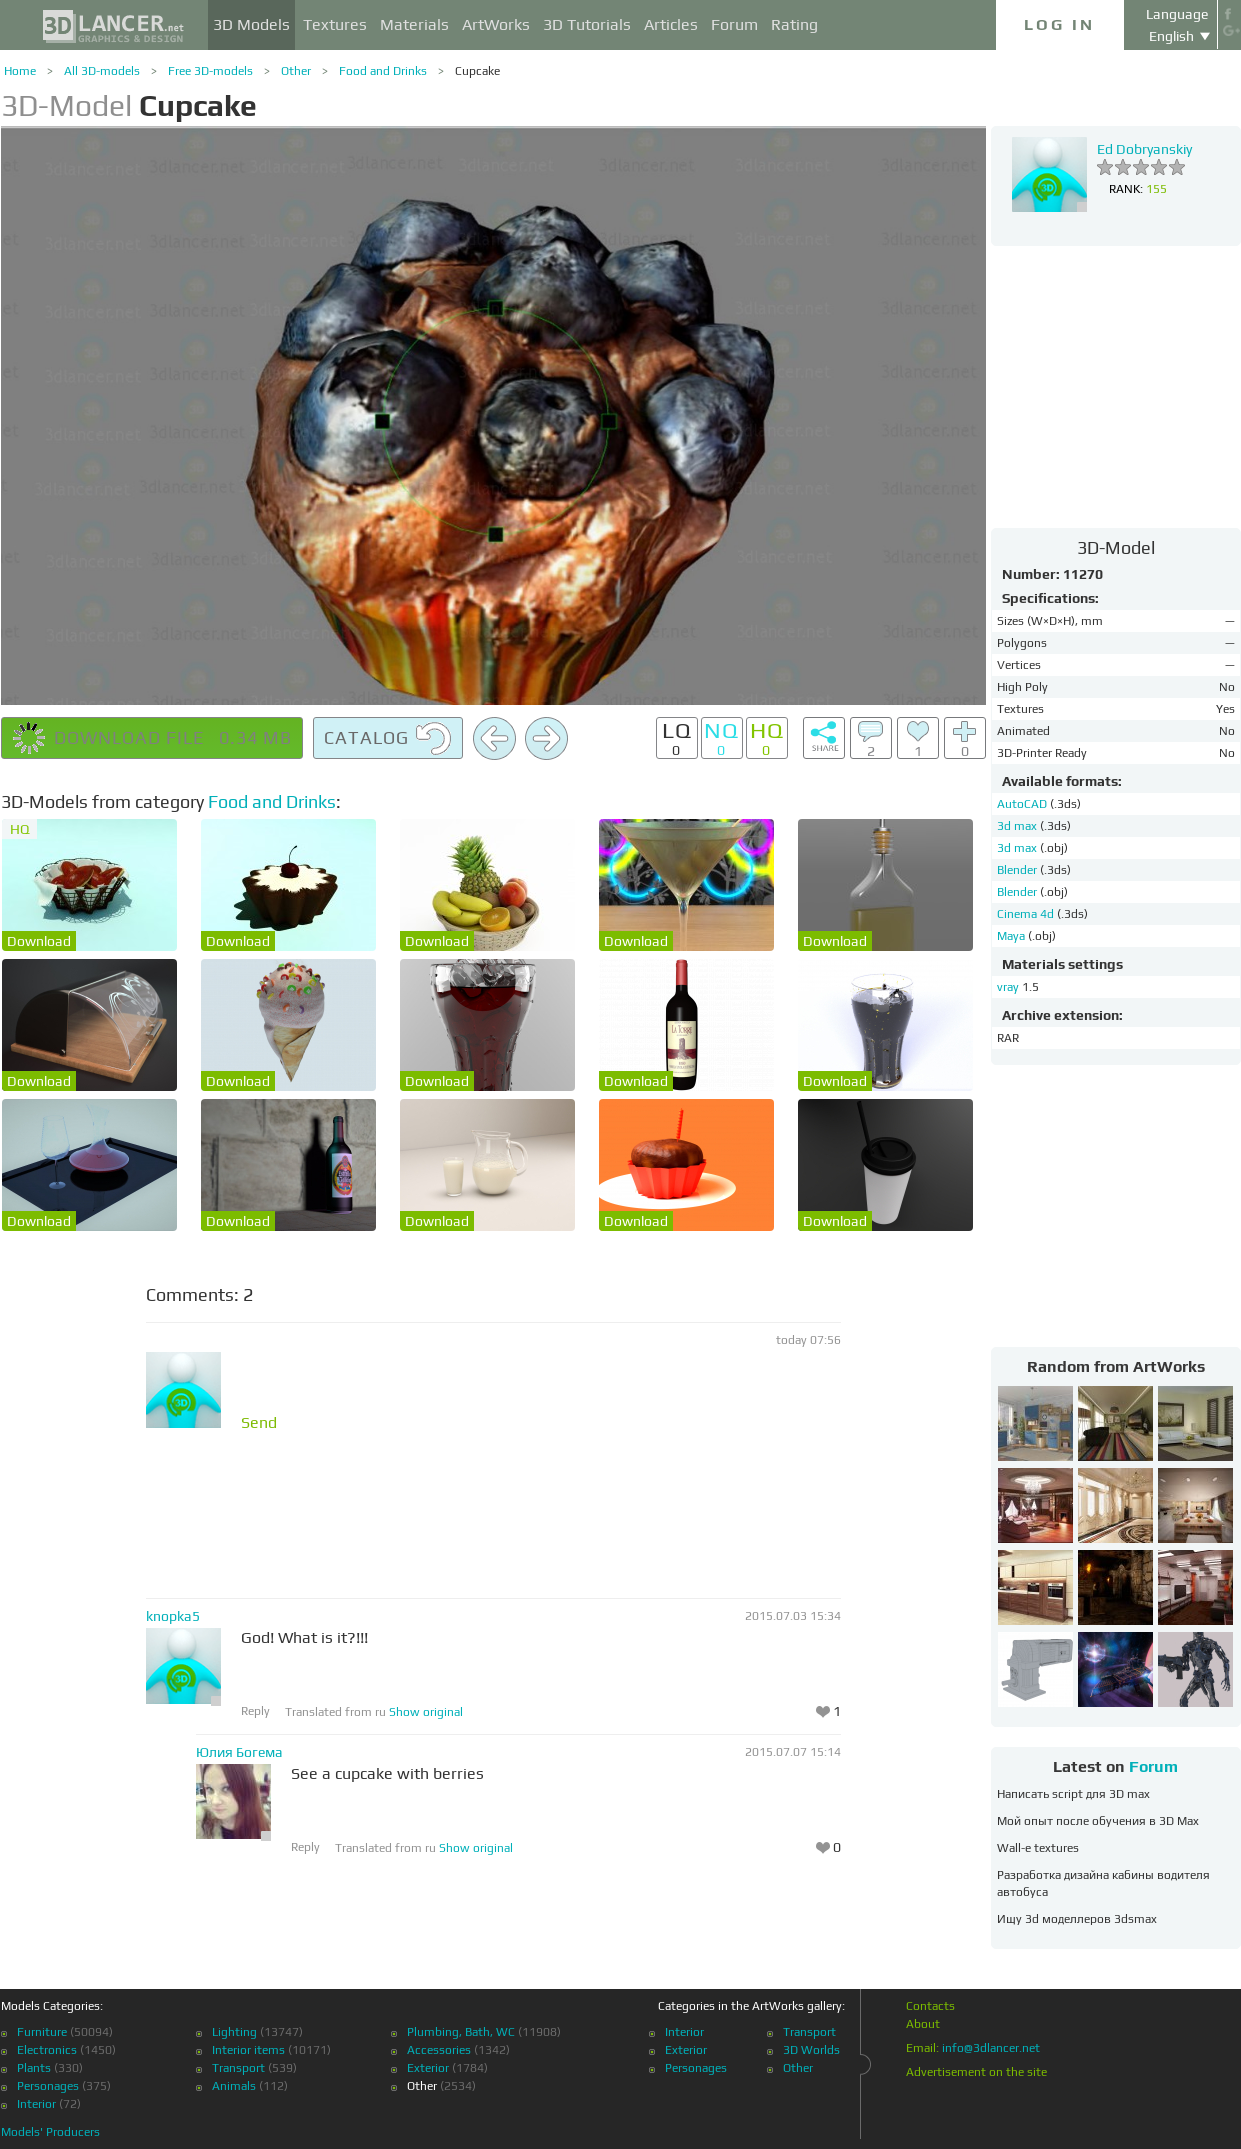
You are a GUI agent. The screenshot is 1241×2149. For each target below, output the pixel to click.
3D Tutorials (587, 24)
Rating (794, 24)
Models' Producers (50, 2132)
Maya (1012, 936)
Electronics (47, 2050)
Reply (255, 1711)
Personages (48, 2086)
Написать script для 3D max (1073, 1794)
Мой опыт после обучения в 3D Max (1098, 1821)
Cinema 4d (1027, 914)
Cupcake (477, 71)
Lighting (234, 2032)
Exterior (428, 2068)
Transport (238, 2068)
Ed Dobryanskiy (1144, 149)
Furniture (42, 2032)
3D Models (251, 24)
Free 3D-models (210, 71)
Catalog (388, 739)
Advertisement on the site (976, 2072)
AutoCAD (1023, 804)
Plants (34, 2068)
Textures (335, 24)
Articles (671, 24)
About (923, 2024)
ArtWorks (496, 24)
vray (1008, 987)
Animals (234, 2086)
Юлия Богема (239, 1752)
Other (296, 71)
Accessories (439, 2050)
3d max (1018, 826)
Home (20, 71)
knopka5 (173, 1616)
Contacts (930, 2006)
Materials (414, 24)
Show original (426, 1712)
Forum (734, 24)
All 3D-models (102, 71)
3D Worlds (811, 2050)
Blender (1018, 870)
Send (259, 1423)
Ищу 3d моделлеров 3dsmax (1077, 1919)
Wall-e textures (1038, 1848)
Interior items (248, 2050)
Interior (36, 2104)
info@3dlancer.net (991, 2048)
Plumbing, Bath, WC (461, 2032)
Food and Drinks (383, 71)
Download (39, 941)
